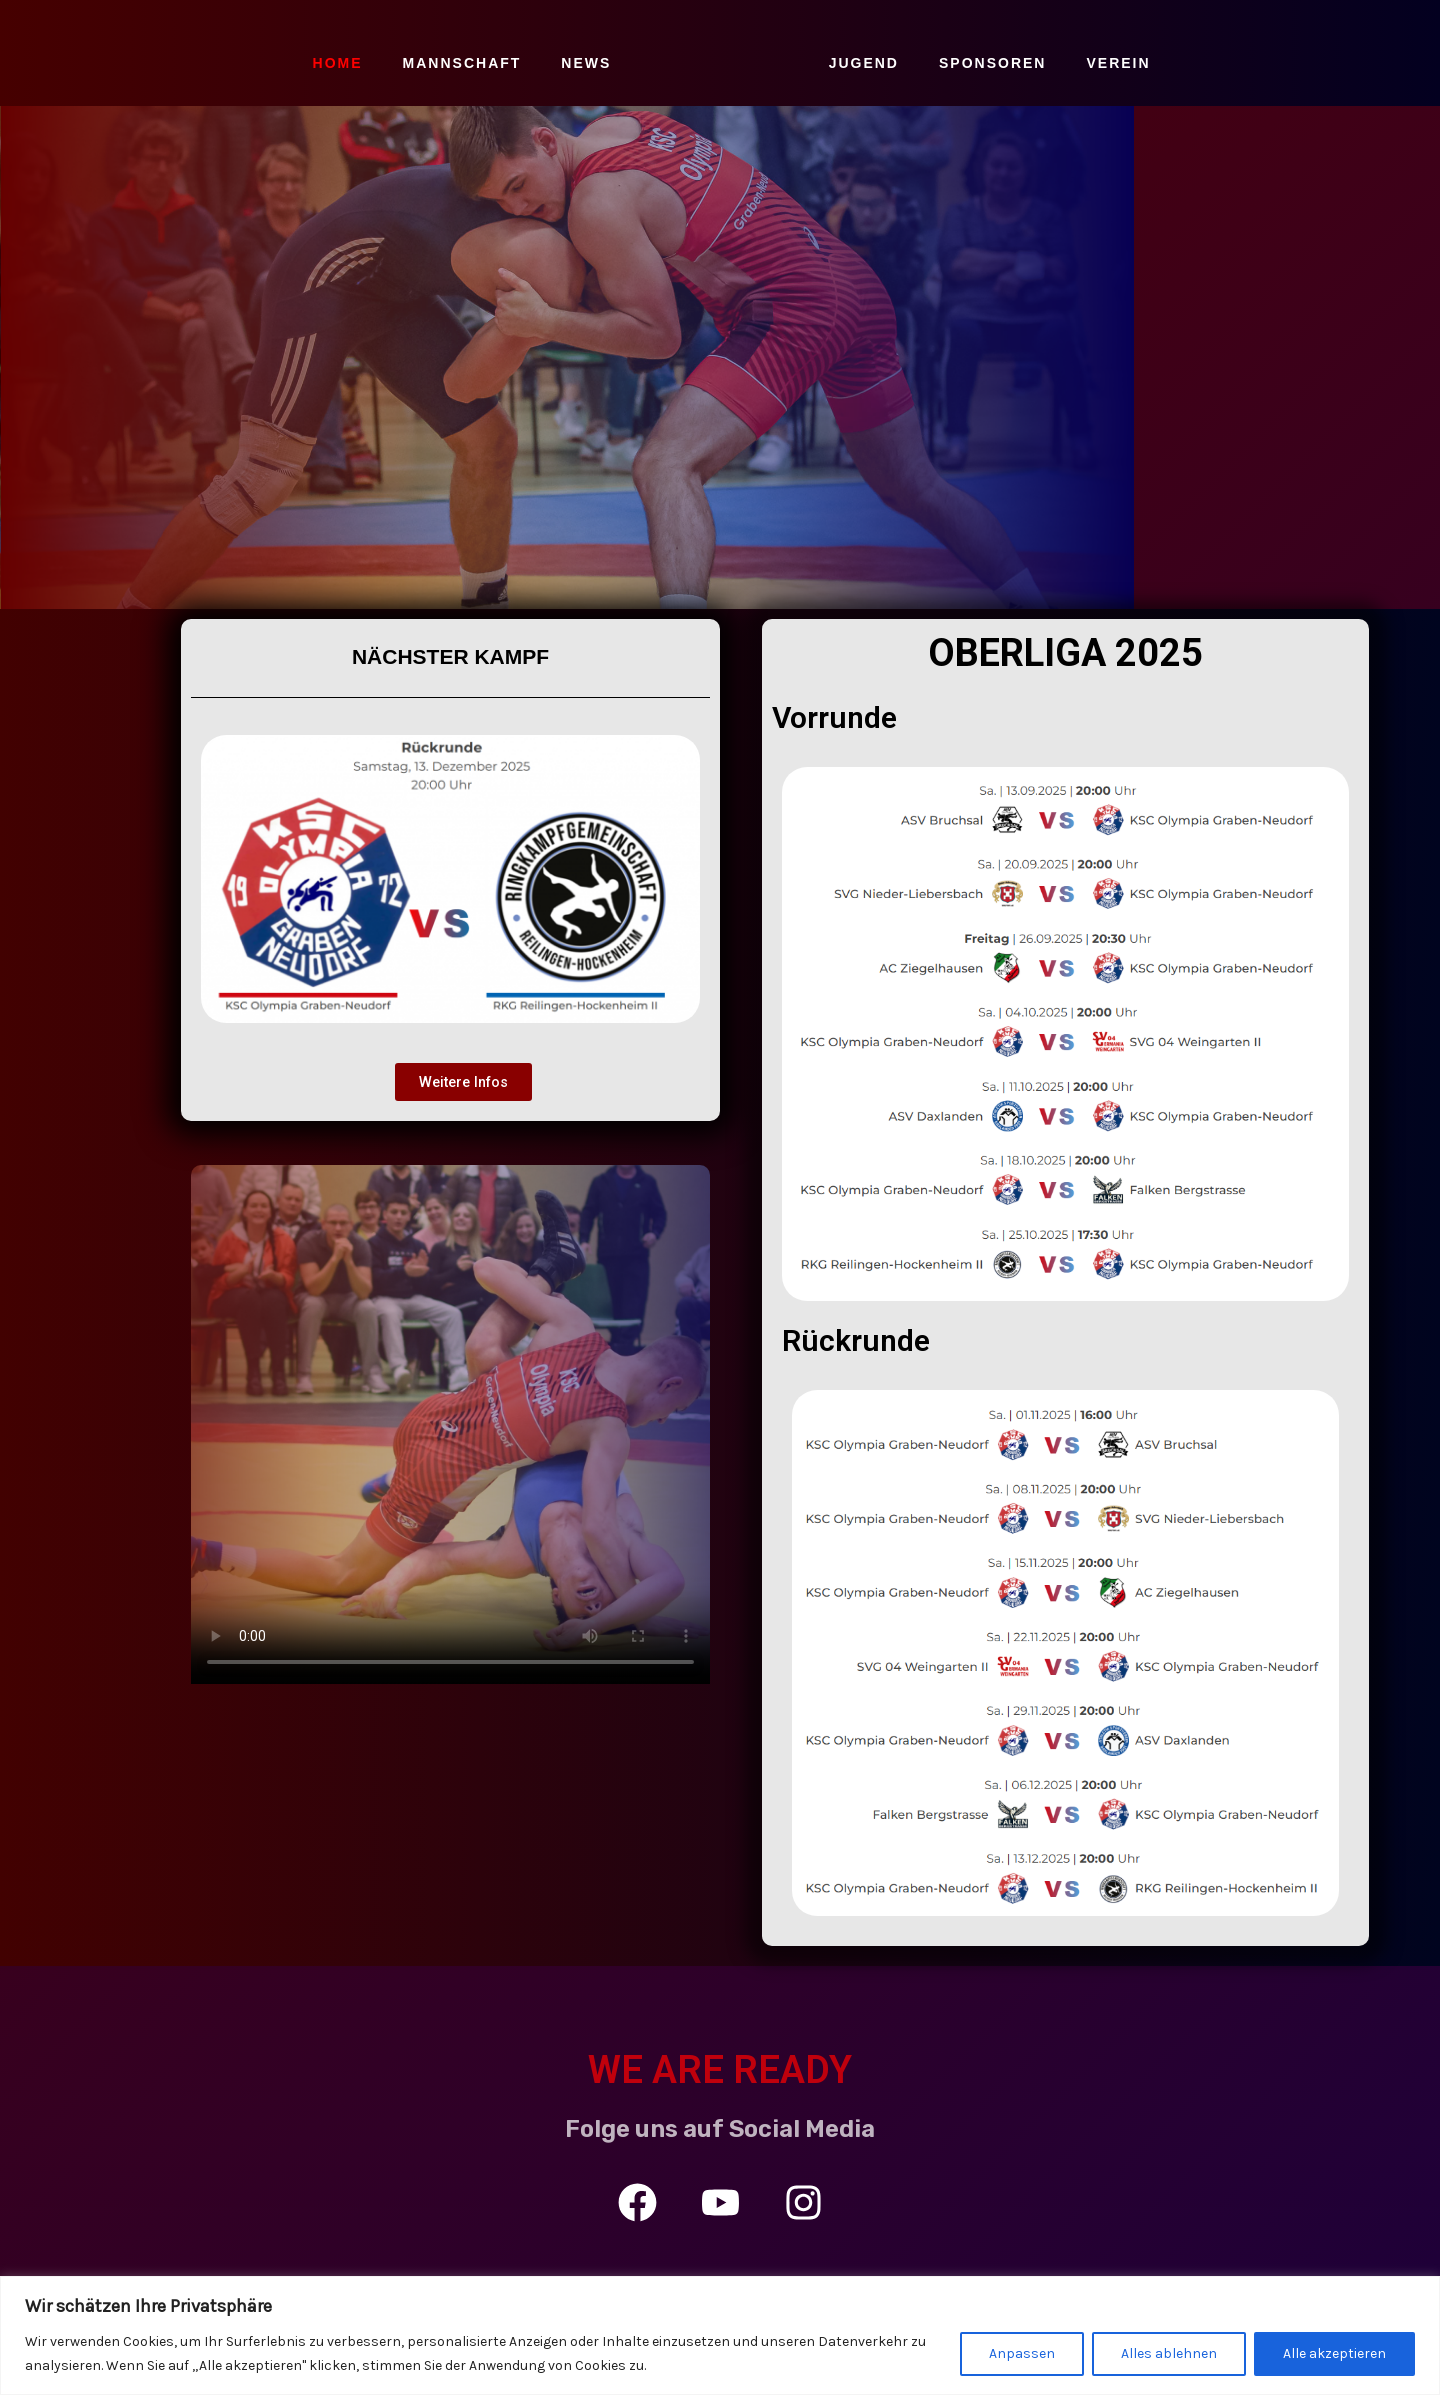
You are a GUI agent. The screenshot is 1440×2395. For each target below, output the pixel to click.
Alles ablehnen (1169, 2353)
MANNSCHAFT (462, 63)
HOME (338, 63)
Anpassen (1022, 2353)
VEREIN (1118, 63)
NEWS (586, 63)
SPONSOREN (992, 63)
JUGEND (864, 63)
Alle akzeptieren (1334, 2353)
